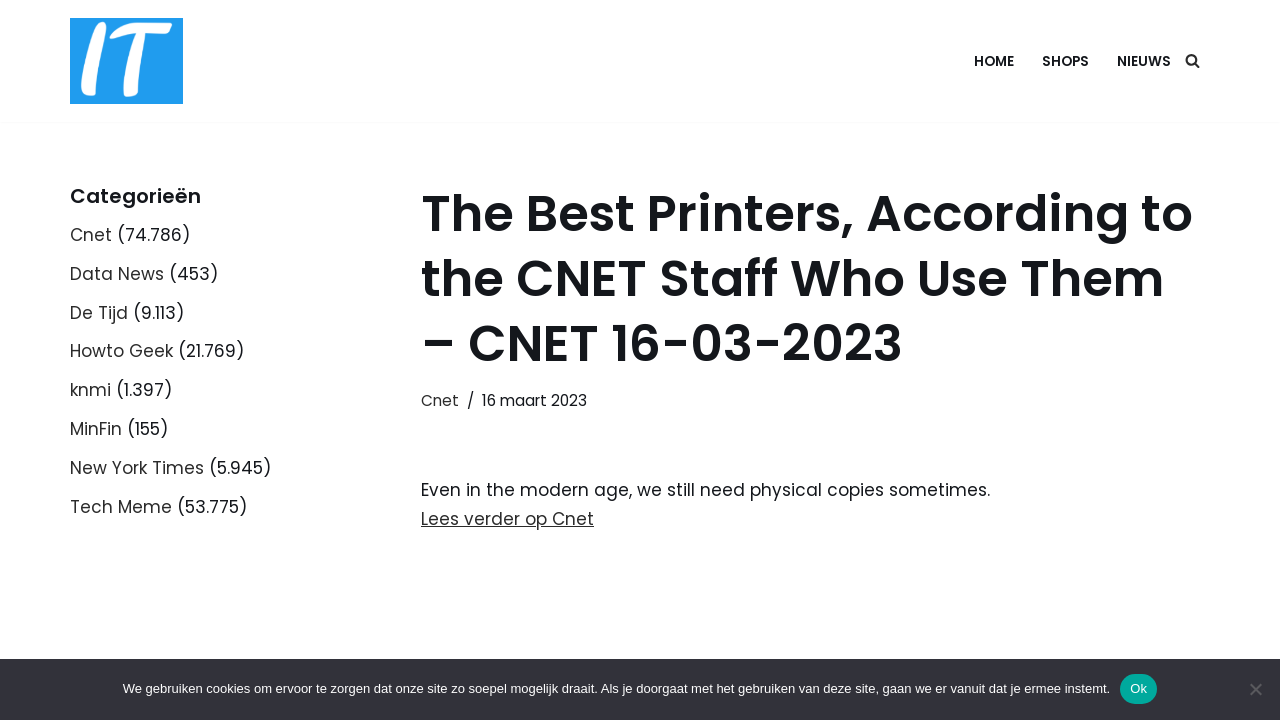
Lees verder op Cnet (507, 519)
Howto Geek (121, 351)
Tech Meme (121, 507)
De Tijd (99, 313)
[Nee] (1255, 689)
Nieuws (1144, 61)
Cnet (91, 235)
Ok (1138, 688)
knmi (90, 390)
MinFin (96, 429)
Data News (117, 274)
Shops (1065, 61)
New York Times (137, 468)
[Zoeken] (1192, 60)
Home (994, 61)
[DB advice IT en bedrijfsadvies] (126, 61)
